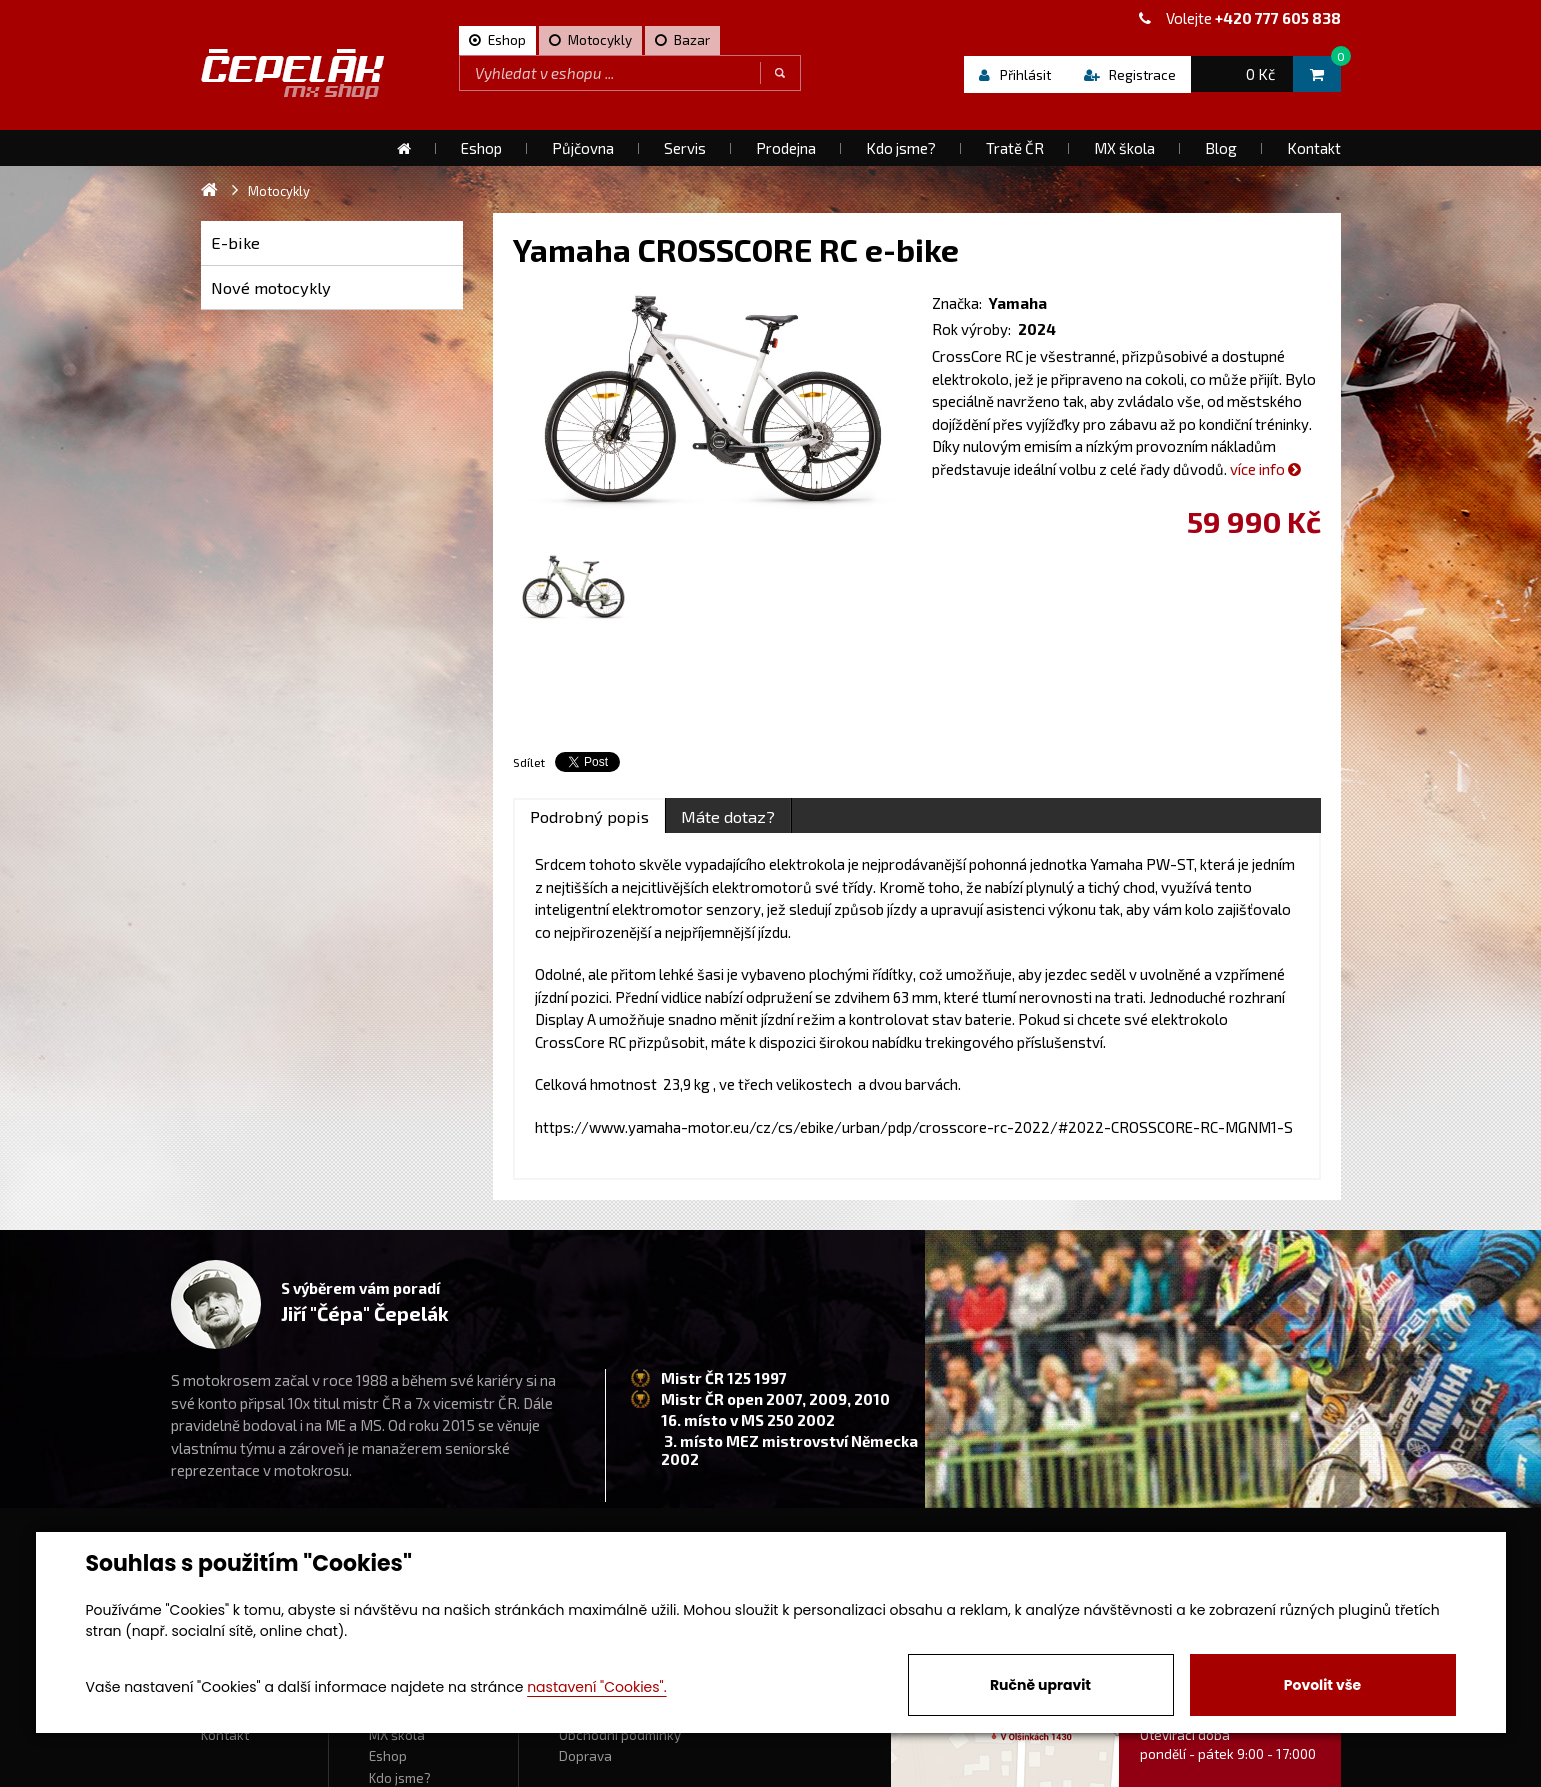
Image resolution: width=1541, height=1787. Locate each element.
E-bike (235, 242)
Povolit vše (1322, 1685)
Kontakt (225, 1735)
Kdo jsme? (400, 1778)
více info (1265, 469)
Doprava (585, 1756)
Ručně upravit (1040, 1685)
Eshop (388, 1756)
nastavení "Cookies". (596, 1687)
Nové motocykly (271, 287)
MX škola (397, 1735)
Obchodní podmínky (620, 1735)
